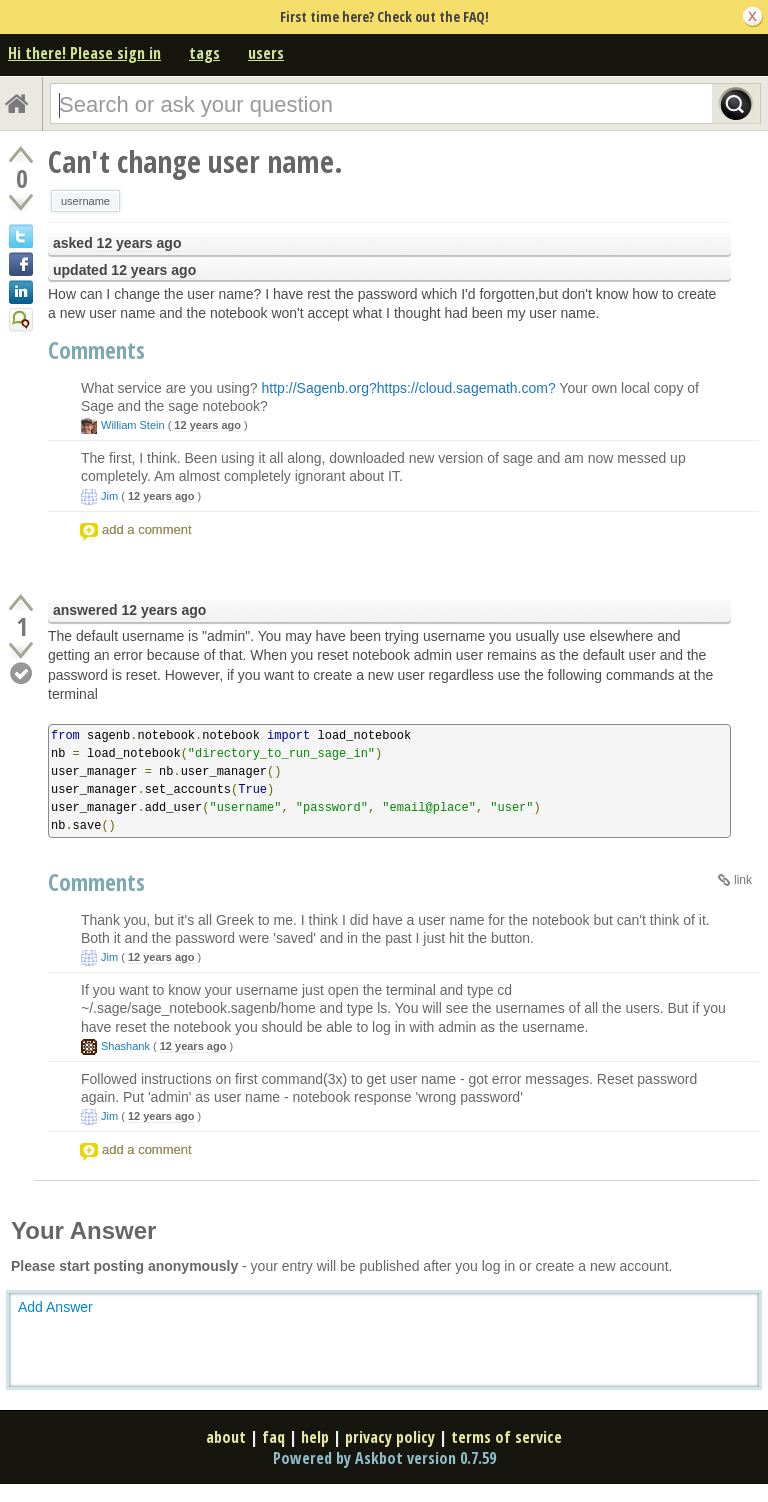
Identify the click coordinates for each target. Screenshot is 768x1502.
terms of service (506, 1437)
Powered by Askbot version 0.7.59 (384, 1458)
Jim (109, 496)
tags (204, 53)
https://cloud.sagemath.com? (466, 388)
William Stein (133, 425)
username (85, 201)
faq (273, 1437)
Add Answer (55, 1307)
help (315, 1437)
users (266, 53)
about (226, 1437)
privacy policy (390, 1437)
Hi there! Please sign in (84, 53)
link (743, 880)
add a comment (147, 529)
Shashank (125, 1046)
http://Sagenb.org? (319, 388)
